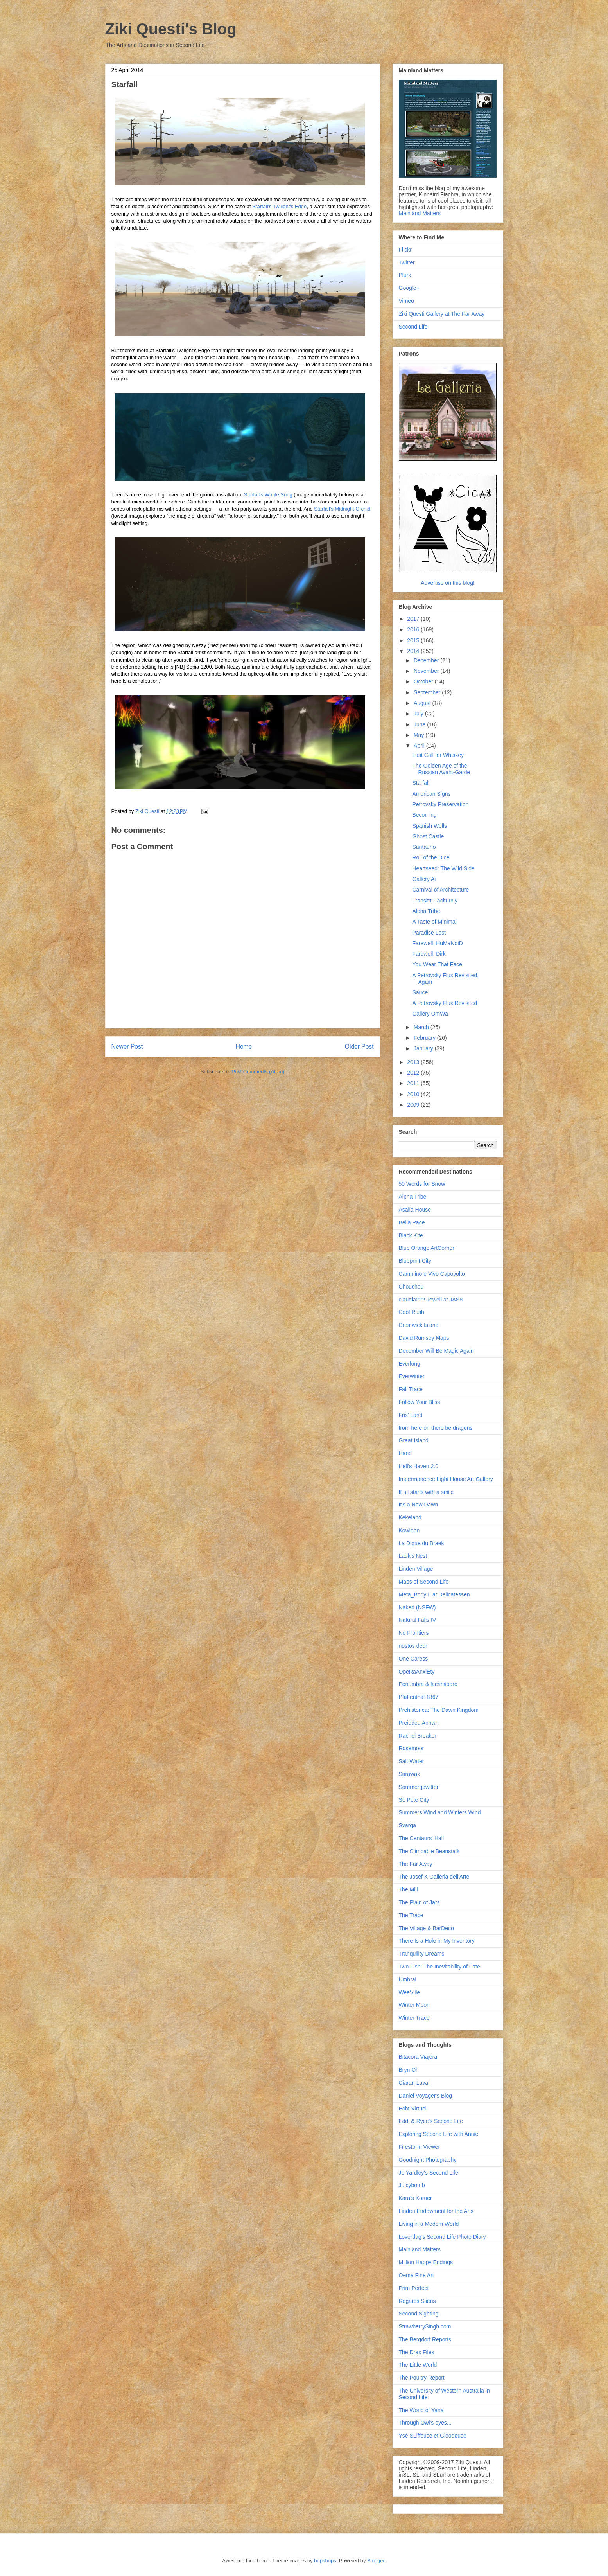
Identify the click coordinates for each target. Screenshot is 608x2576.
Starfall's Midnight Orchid (342, 509)
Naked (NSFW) (417, 1607)
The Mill (408, 1889)
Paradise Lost (429, 932)
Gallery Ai (424, 879)
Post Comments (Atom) (257, 1072)
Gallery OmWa (430, 1013)
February (425, 1038)
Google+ (409, 288)
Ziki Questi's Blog (171, 29)
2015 (414, 640)
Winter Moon (414, 2005)
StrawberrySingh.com (425, 2326)
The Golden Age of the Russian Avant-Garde (441, 768)
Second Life (413, 327)
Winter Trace (414, 2018)
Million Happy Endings (426, 2262)
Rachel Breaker (418, 1736)
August (423, 703)
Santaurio (424, 847)
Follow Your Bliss (419, 1402)
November (427, 671)
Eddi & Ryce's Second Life (431, 2121)
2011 (414, 1083)
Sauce (420, 992)
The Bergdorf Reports (425, 2339)
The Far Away (415, 1864)
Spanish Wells (429, 826)
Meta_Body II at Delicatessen (434, 1594)
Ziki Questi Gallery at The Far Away (442, 314)
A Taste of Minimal (434, 922)
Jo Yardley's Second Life (428, 2173)
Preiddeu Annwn (419, 1723)
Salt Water (411, 1761)
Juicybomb (412, 2185)
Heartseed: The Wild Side (443, 868)
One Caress (413, 1659)
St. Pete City (414, 1800)
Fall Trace (411, 1389)
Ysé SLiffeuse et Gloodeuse (432, 2435)
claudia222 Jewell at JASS (431, 1299)
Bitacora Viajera (418, 2057)
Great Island (414, 1440)
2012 (414, 1073)
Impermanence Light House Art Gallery (446, 1479)
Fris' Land (411, 1415)
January (424, 1048)
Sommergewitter (419, 1787)
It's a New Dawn (418, 1504)
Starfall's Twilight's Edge (279, 206)
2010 (414, 1094)
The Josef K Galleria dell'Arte (434, 1876)
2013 (414, 1062)
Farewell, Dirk (429, 954)
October (424, 681)
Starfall (420, 783)
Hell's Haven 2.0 (419, 1466)
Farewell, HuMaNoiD (437, 943)
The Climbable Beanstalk (429, 1851)
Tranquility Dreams (422, 1953)
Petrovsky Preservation (440, 804)
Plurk (405, 275)
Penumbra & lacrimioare (428, 1684)
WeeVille (409, 1992)
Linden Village (416, 1569)
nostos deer (413, 1646)
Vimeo (406, 301)
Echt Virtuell (413, 2108)
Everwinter (412, 1376)
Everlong (409, 1364)
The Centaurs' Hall (421, 1838)
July (419, 713)
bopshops (325, 2560)
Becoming (424, 815)
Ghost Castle (428, 836)
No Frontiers (414, 1633)
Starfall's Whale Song (268, 495)
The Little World (418, 2365)
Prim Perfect (414, 2288)
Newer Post (127, 1046)
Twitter (407, 262)
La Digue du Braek (421, 1543)
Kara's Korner (415, 2198)
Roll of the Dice (430, 857)
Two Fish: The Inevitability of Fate (439, 1966)
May (419, 735)
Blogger (375, 2560)
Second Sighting (419, 2313)
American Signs (431, 794)
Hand (405, 1453)
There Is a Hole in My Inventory (437, 1941)
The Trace (411, 1915)
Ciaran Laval (414, 2083)
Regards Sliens (417, 2301)
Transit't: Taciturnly (434, 900)
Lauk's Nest (413, 1556)
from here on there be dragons (436, 1428)
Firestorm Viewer (419, 2147)
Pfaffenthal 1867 (419, 1697)
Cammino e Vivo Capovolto (432, 1274)
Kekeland (410, 1517)
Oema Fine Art (416, 2275)
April (420, 745)
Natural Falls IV (417, 1620)
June (420, 724)
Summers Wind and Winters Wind (440, 1812)
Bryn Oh (409, 2070)
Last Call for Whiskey (437, 755)
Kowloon (409, 1530)
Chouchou (411, 1287)
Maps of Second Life (424, 1581)
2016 (414, 629)
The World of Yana (421, 2410)
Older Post (359, 1046)
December (427, 660)
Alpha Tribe (426, 911)
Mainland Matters (420, 213)
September (428, 692)
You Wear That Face (437, 964)
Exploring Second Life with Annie (439, 2134)
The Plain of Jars (419, 1902)
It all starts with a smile (426, 1492)
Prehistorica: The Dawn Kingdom (439, 1710)
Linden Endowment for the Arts (436, 2211)
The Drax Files (416, 2352)
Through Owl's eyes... (425, 2423)
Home (244, 1046)
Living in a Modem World (429, 2224)
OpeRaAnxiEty (417, 1671)
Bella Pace (412, 1222)
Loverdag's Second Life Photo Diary (442, 2237)
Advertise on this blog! (448, 583)
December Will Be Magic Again (436, 1351)
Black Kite (411, 1235)
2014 (414, 651)
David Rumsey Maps (424, 1338)
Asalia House (415, 1209)
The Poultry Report (422, 2378)
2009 (414, 1105)
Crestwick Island (419, 1325)
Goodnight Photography (428, 2160)
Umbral (407, 1979)
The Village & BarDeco (426, 1928)
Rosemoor (411, 1748)
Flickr (405, 249)
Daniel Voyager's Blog (425, 2095)
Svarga (407, 1825)
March (422, 1027)
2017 (414, 619)
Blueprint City (415, 1261)
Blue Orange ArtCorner (426, 1248)
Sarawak (409, 1774)
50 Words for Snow (422, 1184)
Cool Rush (411, 1312)
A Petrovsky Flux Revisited (444, 1003)
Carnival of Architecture (440, 889)
